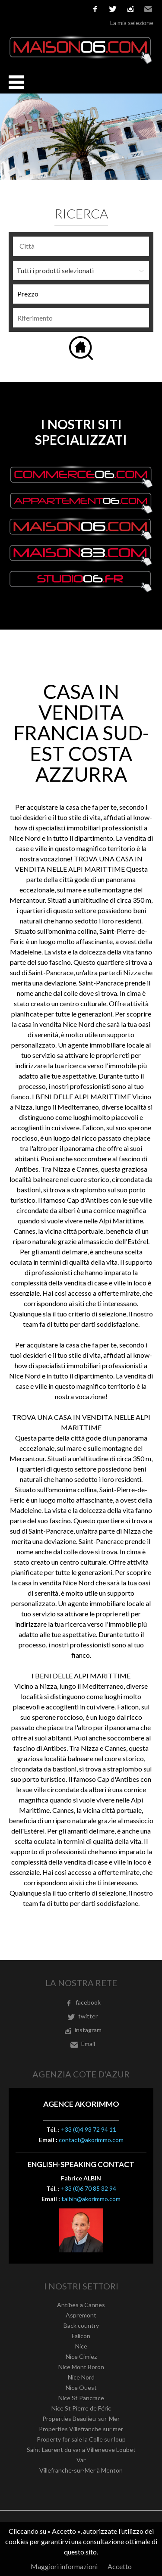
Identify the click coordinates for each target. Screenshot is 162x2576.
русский (78, 8)
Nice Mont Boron (81, 2366)
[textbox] (83, 246)
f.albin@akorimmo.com (91, 2198)
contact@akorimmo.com (91, 2139)
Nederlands (65, 8)
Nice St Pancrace (81, 2397)
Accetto (120, 2566)
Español (39, 8)
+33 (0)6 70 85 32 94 (88, 2188)
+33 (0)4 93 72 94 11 (88, 2129)
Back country (81, 2325)
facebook (95, 9)
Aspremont (81, 2315)
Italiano (52, 8)
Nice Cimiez (81, 2356)
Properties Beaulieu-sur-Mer (81, 2418)
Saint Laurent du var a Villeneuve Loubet (81, 2449)
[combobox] (81, 246)
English (26, 8)
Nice (81, 2346)
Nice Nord (81, 2377)
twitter (113, 9)
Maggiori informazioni (64, 2566)
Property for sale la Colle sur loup (81, 2439)
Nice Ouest (81, 2387)
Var (81, 2460)
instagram (130, 9)
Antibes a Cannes (81, 2304)
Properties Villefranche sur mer (81, 2429)
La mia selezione (131, 22)
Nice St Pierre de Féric (81, 2408)
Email (148, 9)
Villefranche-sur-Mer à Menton (81, 2470)
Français (13, 8)
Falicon (81, 2335)
